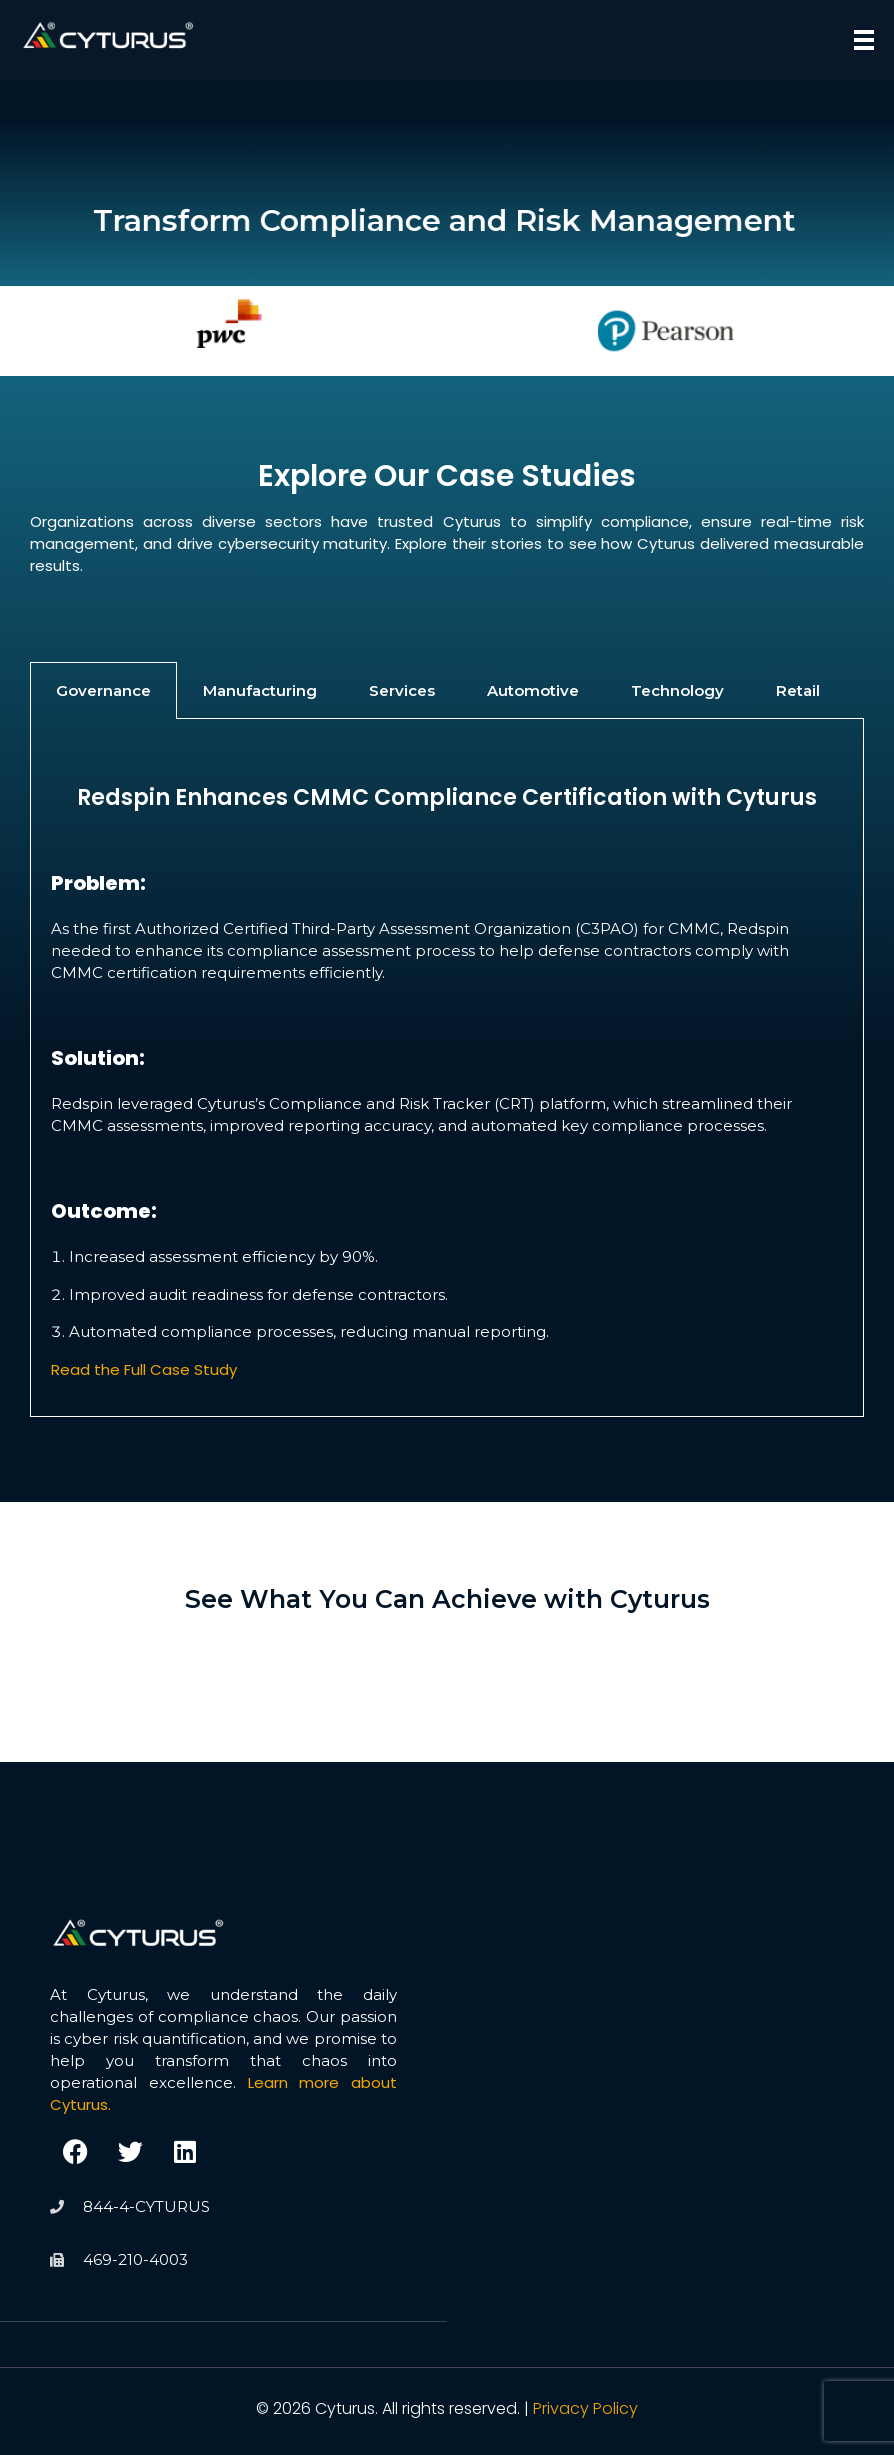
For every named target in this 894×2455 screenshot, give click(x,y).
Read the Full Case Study (144, 1369)
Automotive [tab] (533, 690)
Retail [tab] (798, 690)
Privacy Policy (585, 2408)
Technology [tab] (677, 690)
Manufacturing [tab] (260, 690)
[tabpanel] (447, 1067)
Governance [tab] (103, 690)
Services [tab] (402, 690)
